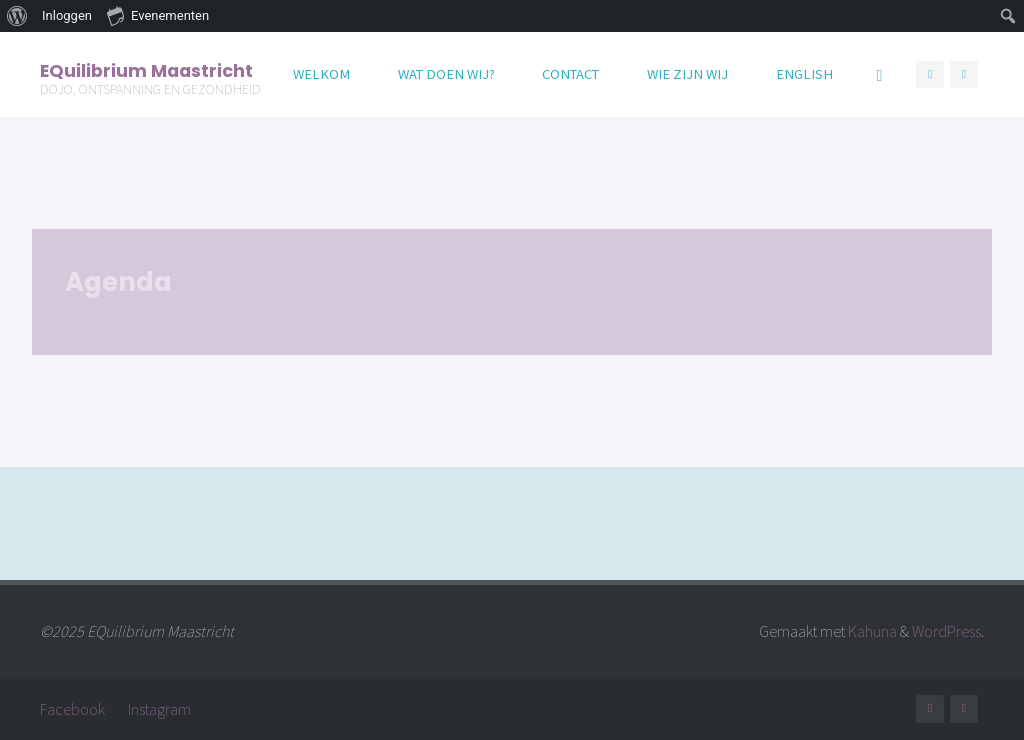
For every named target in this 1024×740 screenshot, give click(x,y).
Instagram (159, 709)
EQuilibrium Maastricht (146, 69)
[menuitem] (17, 16)
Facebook (72, 709)
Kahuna (871, 631)
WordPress (946, 631)
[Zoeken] (879, 74)
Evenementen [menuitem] (158, 15)
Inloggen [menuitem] (67, 15)
